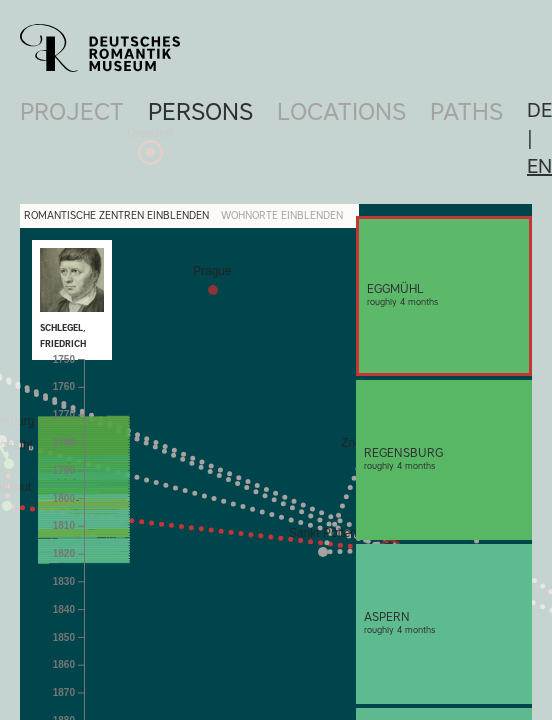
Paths (466, 111)
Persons (200, 111)
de (539, 110)
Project (72, 111)
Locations (341, 111)
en (539, 166)
